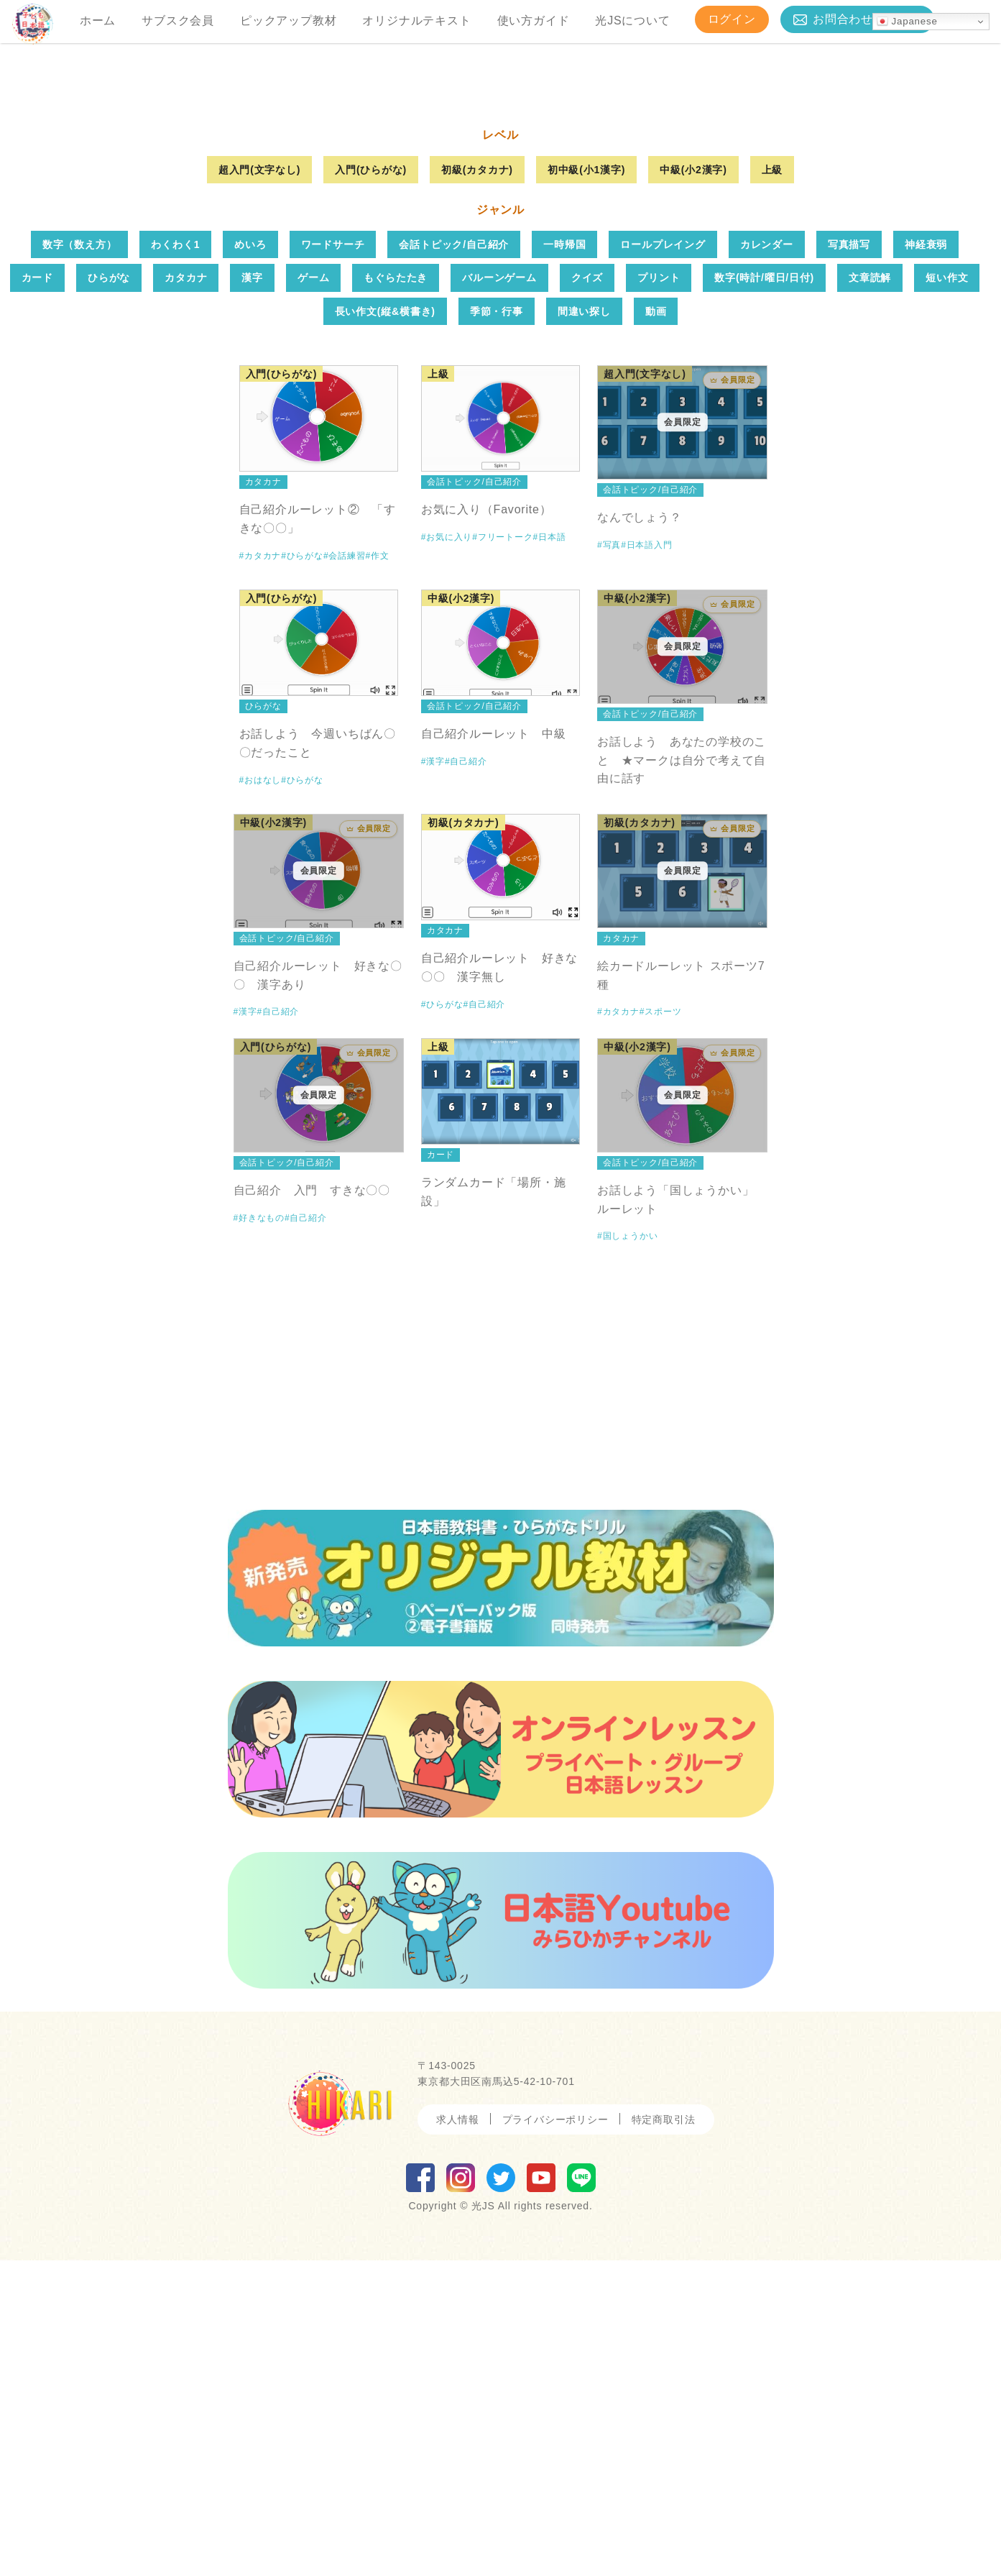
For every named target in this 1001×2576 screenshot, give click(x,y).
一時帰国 (564, 560)
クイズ (587, 594)
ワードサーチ (333, 560)
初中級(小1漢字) (586, 485)
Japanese (907, 21)
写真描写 (849, 560)
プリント (658, 594)
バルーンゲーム (499, 594)
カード (37, 594)
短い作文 (947, 594)
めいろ (250, 560)
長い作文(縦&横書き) (385, 627)
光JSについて (632, 20)
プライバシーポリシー (555, 2435)
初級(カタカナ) (477, 485)
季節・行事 (496, 627)
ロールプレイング (662, 560)
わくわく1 (175, 560)
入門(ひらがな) (371, 485)
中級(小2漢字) (693, 485)
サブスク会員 (178, 20)
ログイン (732, 19)
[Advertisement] (501, 1679)
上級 (772, 485)
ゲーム (313, 594)
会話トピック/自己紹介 (454, 560)
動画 (656, 627)
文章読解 (870, 594)
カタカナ (186, 594)
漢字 (252, 594)
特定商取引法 (664, 2435)
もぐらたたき (396, 594)
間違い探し (584, 627)
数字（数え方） (79, 560)
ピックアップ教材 (288, 20)
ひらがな (109, 594)
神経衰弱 (926, 560)
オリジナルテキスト (416, 20)
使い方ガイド (533, 20)
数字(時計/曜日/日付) (764, 594)
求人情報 (457, 2435)
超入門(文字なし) (259, 485)
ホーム (98, 20)
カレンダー (766, 560)
